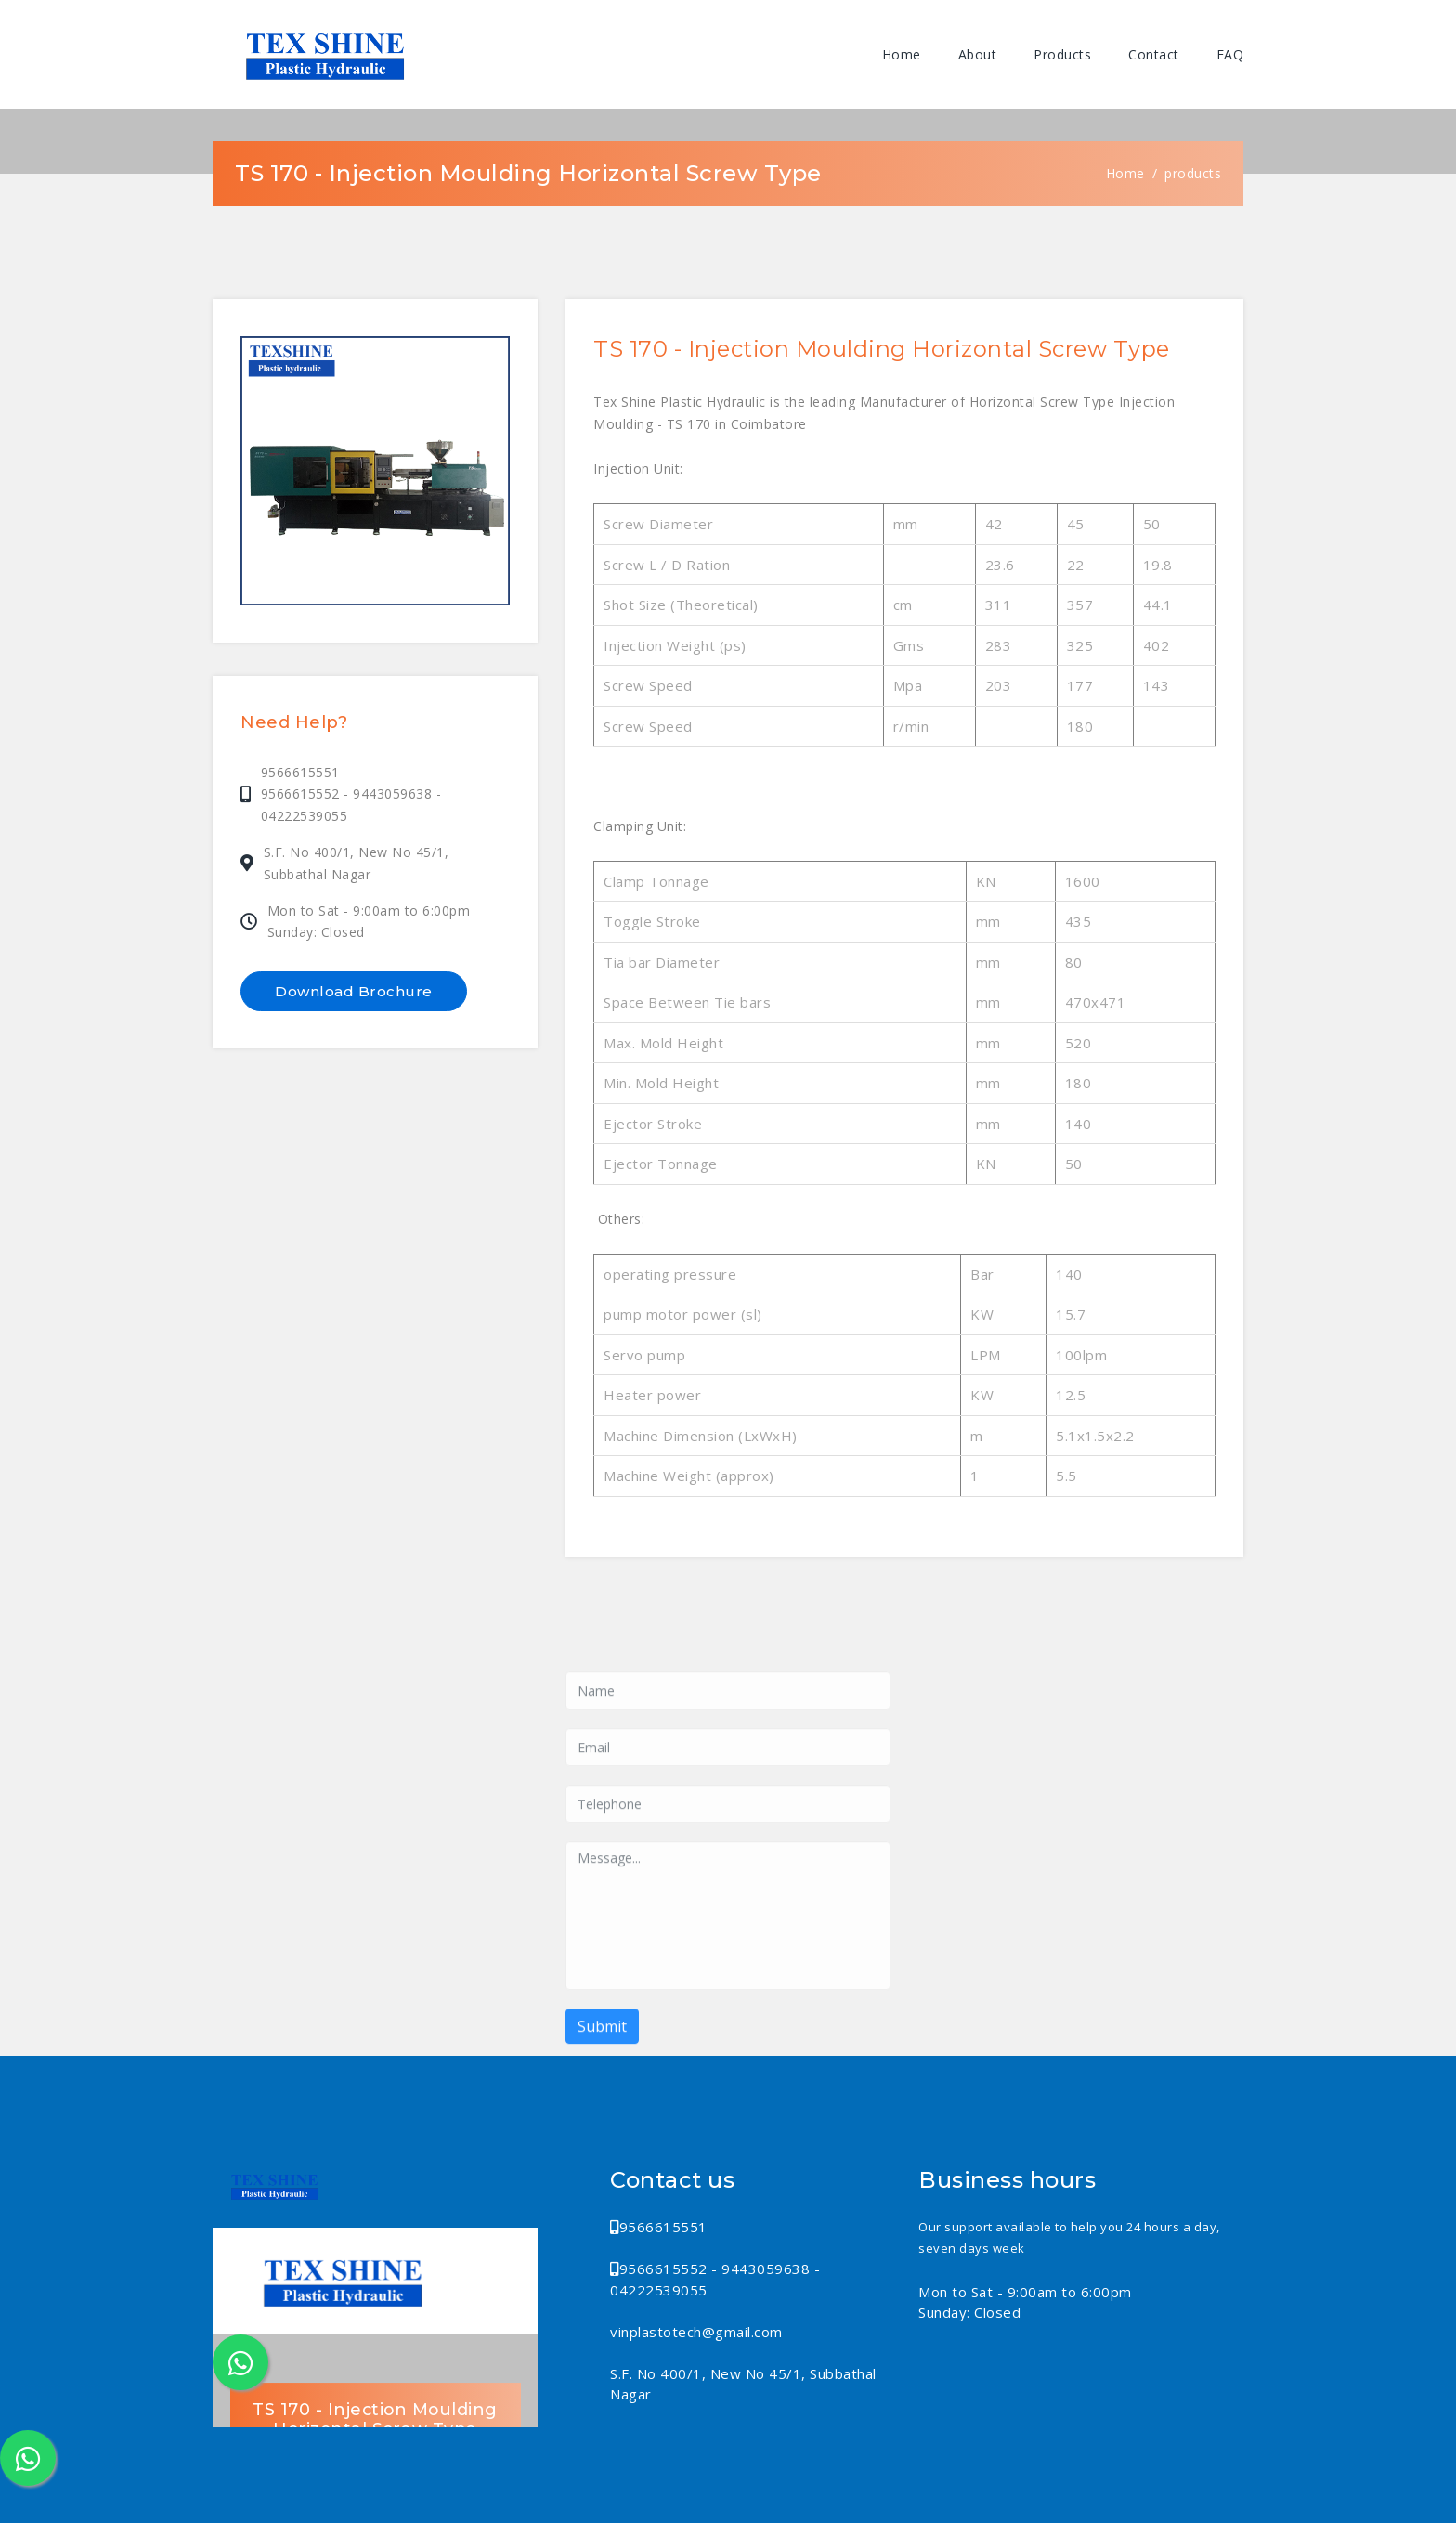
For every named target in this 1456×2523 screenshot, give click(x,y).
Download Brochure (354, 990)
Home (901, 54)
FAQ (1230, 54)
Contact (1153, 54)
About (977, 54)
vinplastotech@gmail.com (696, 2330)
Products (1062, 54)
